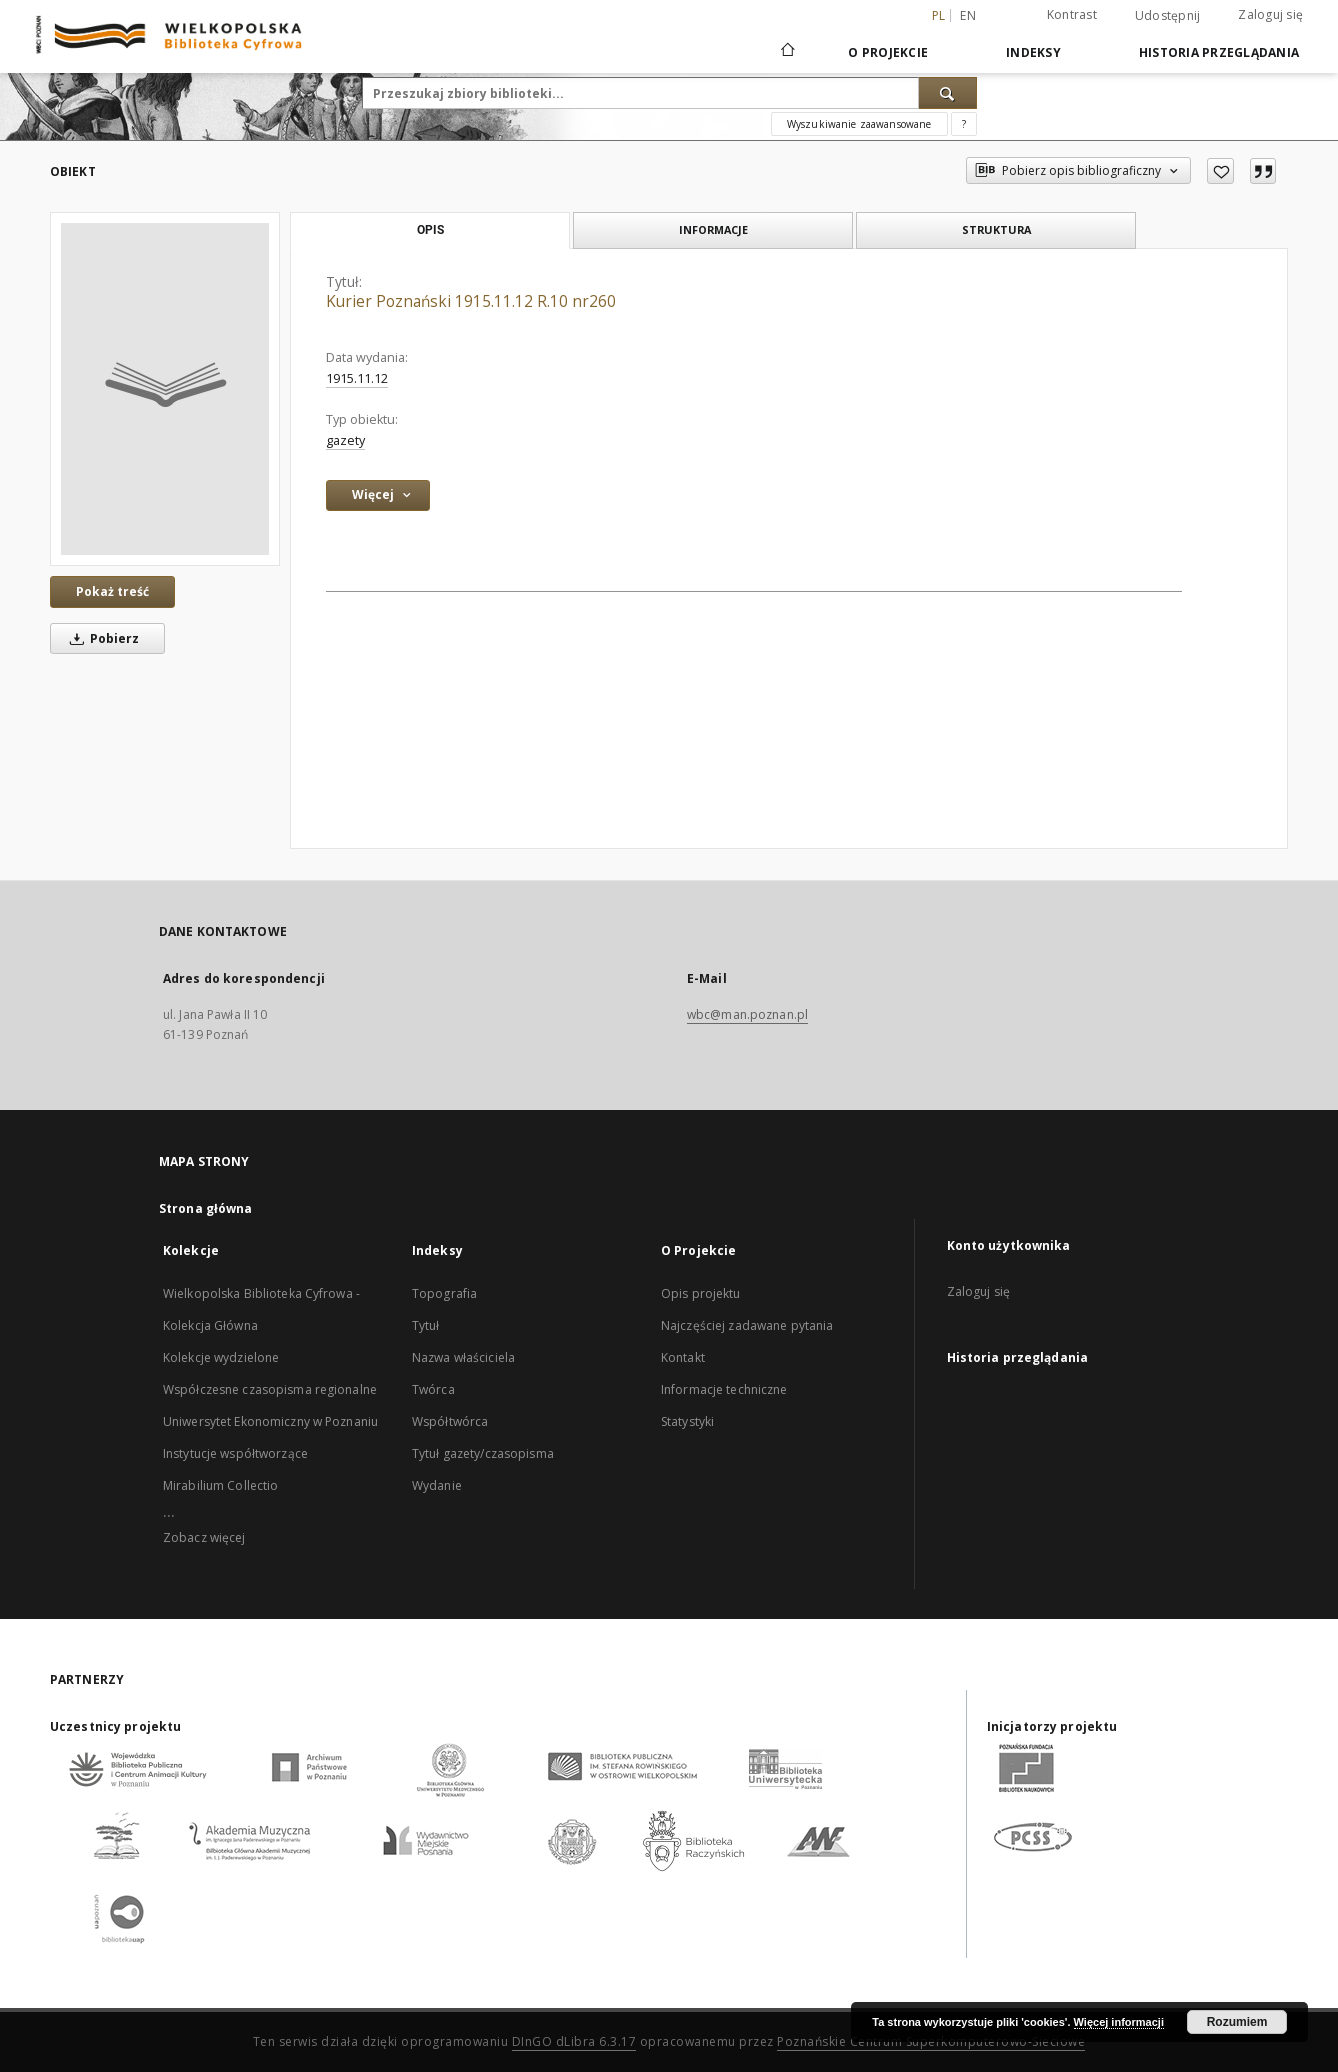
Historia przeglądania (1219, 52)
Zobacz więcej (204, 1537)
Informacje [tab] (713, 229)
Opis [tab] (430, 230)
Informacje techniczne (724, 1389)
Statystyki (687, 1421)
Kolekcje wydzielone (221, 1357)
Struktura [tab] (996, 229)
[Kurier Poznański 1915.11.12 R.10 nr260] (165, 389)
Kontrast (1072, 14)
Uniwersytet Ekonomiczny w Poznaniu (270, 1421)
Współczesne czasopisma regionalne (270, 1389)
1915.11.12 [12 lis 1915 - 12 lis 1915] (357, 378)
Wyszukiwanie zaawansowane (859, 124)
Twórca (433, 1389)
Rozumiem (1237, 2022)
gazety (345, 440)
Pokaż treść (112, 591)
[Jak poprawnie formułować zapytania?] (964, 124)
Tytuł (426, 1325)
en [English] (968, 15)
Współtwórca (450, 1421)
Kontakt (683, 1357)
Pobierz (101, 638)
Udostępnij (1168, 16)
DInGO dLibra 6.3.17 (574, 2041)
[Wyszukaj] (948, 93)
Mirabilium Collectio (220, 1485)
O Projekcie (888, 52)
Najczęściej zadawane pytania (747, 1325)
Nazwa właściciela (463, 1357)
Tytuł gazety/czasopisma (483, 1453)
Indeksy (1033, 52)
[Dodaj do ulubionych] (1220, 171)
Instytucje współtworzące (235, 1453)
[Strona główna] (786, 52)
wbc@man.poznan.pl (747, 1014)
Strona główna (206, 1208)
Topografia (444, 1293)
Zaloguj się (1270, 14)
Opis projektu (701, 1293)
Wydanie (437, 1485)
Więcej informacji (1119, 2022)
